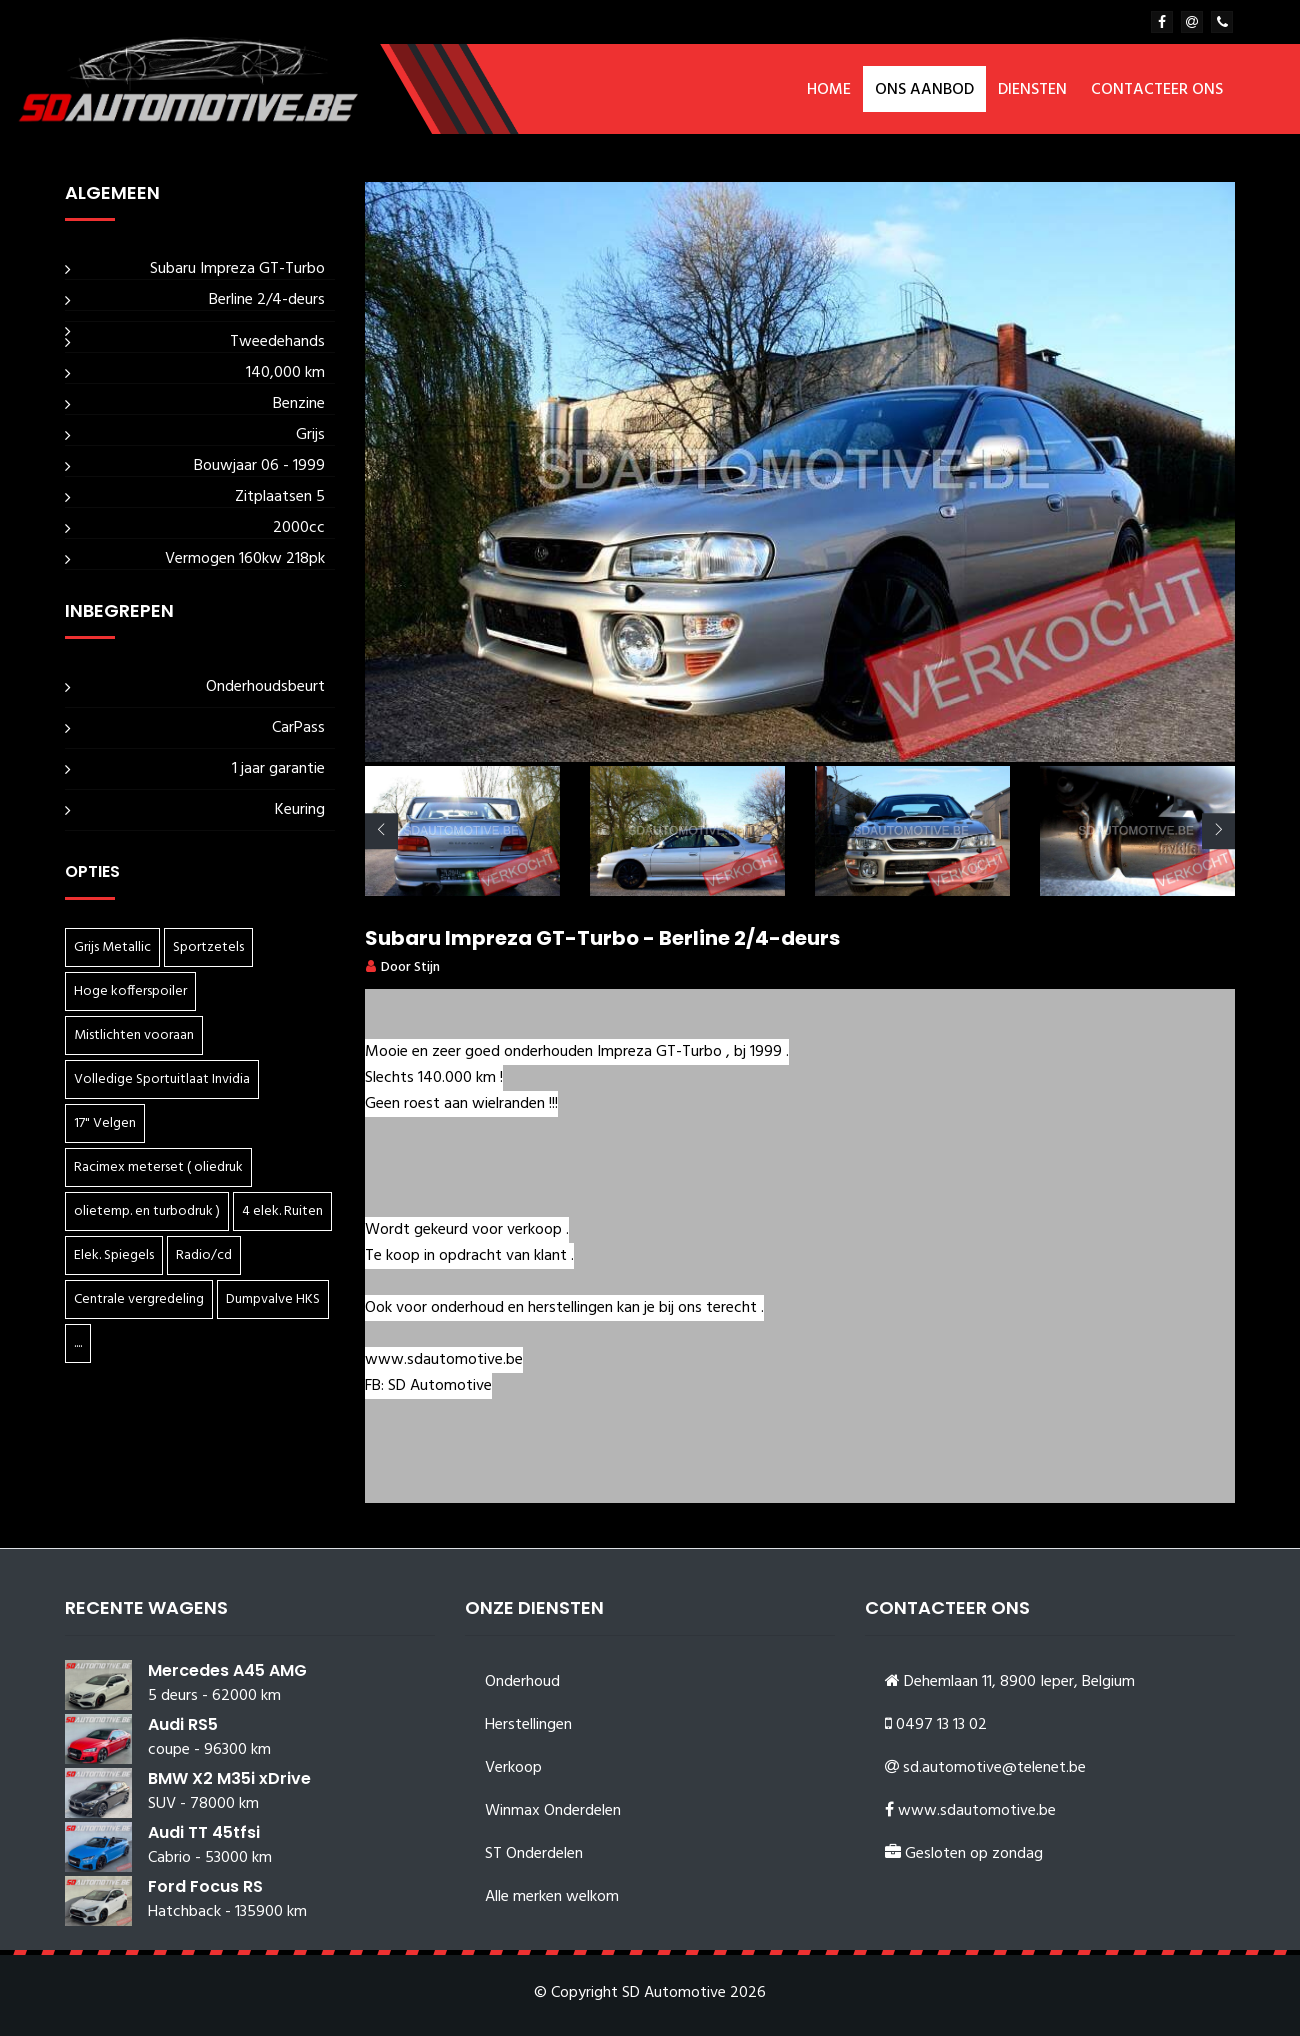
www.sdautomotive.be (977, 1811)
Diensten (1032, 90)
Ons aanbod (924, 90)
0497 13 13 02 (941, 1725)
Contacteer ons (1157, 90)
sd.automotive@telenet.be (994, 1768)
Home (829, 90)
